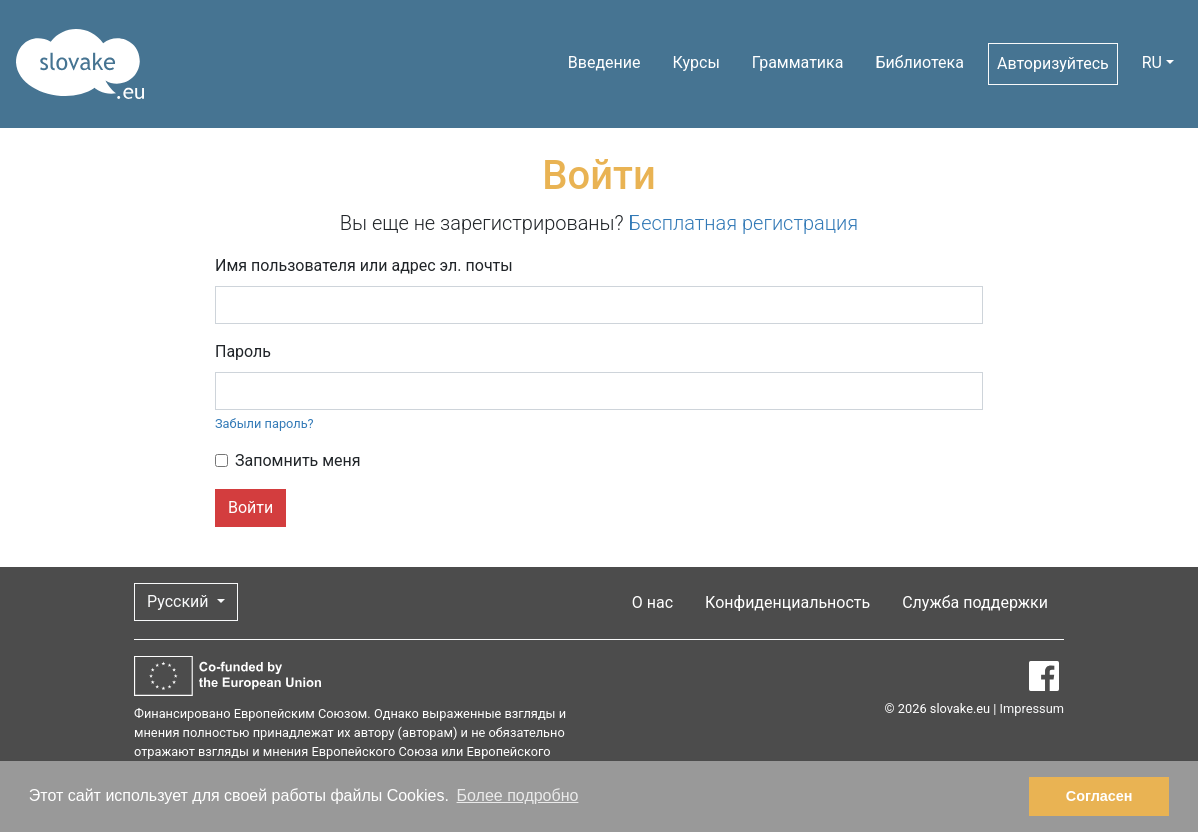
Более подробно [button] (518, 795)
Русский (180, 601)
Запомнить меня (298, 460)
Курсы (696, 62)
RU (1152, 62)
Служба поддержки (975, 602)
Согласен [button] (1099, 796)
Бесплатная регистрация (744, 223)
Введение (604, 62)
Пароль (243, 351)
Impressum (1032, 708)
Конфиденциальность (787, 602)
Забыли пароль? (264, 423)
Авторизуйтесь (1053, 63)
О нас (652, 602)
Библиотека (919, 62)
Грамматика (798, 62)
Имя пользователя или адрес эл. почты (364, 265)
